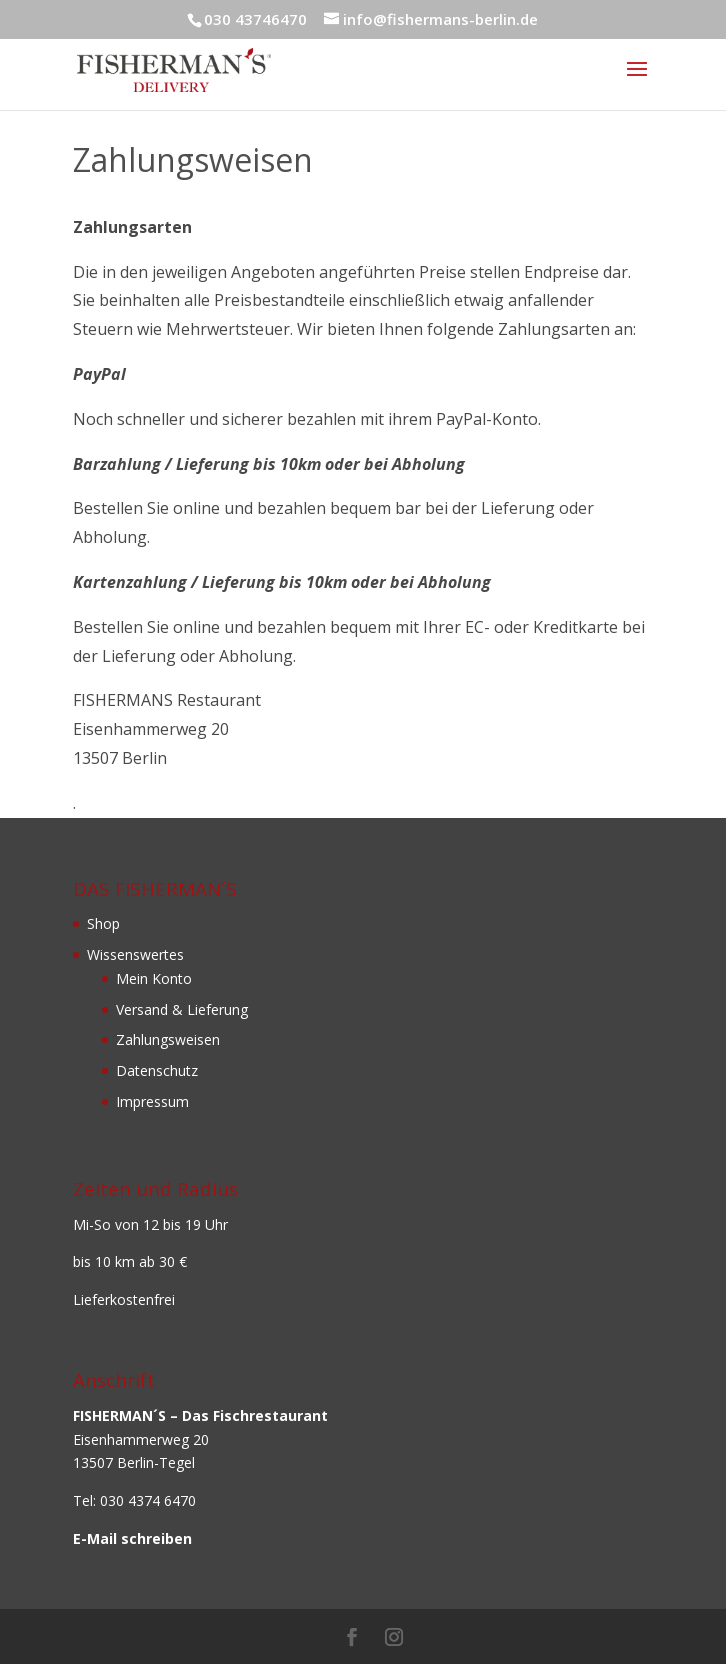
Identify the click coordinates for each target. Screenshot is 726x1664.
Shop (103, 923)
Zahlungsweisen (168, 1039)
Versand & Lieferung (182, 1009)
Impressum (152, 1101)
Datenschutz (157, 1070)
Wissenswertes (135, 954)
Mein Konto (154, 978)
